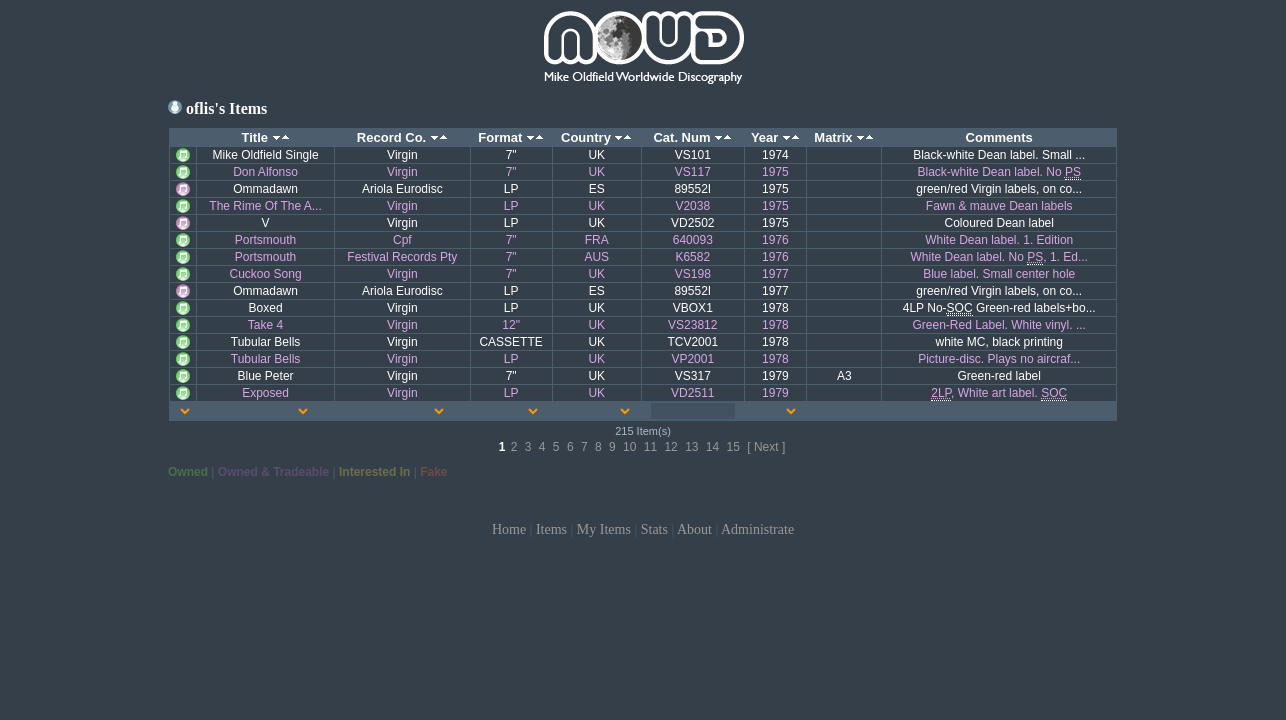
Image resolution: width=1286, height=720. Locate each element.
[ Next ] (766, 447)
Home (509, 529)
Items (551, 529)
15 (733, 447)
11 (650, 447)
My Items (604, 529)
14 (712, 447)
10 (629, 447)
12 (670, 447)
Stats (654, 529)
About (694, 529)
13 (691, 447)
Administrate (757, 529)
